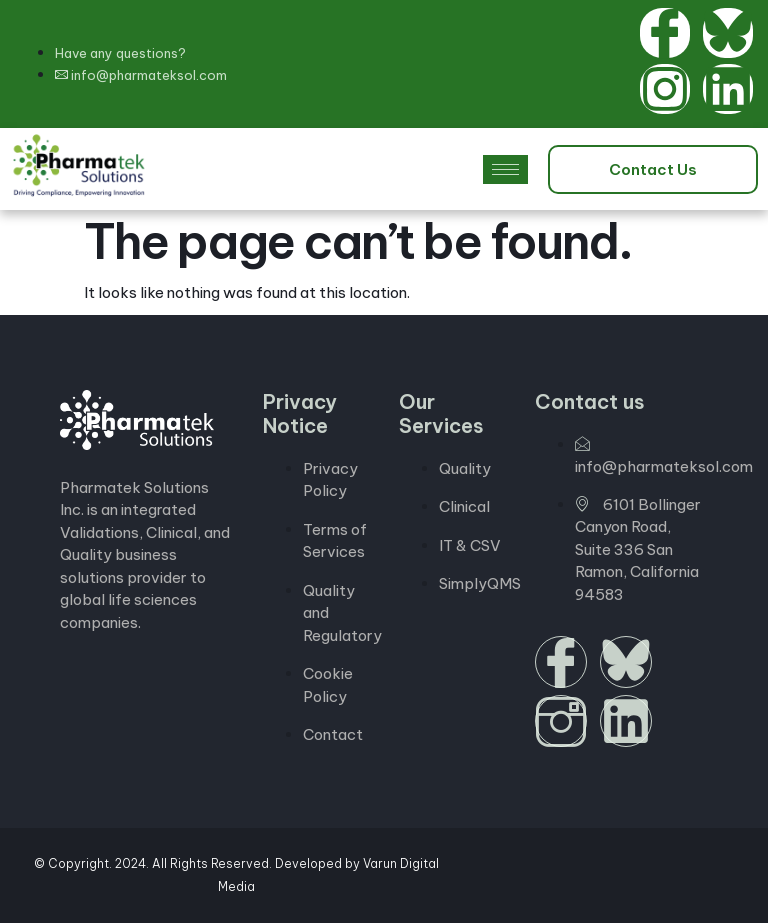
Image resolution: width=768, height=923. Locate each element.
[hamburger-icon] (505, 169)
